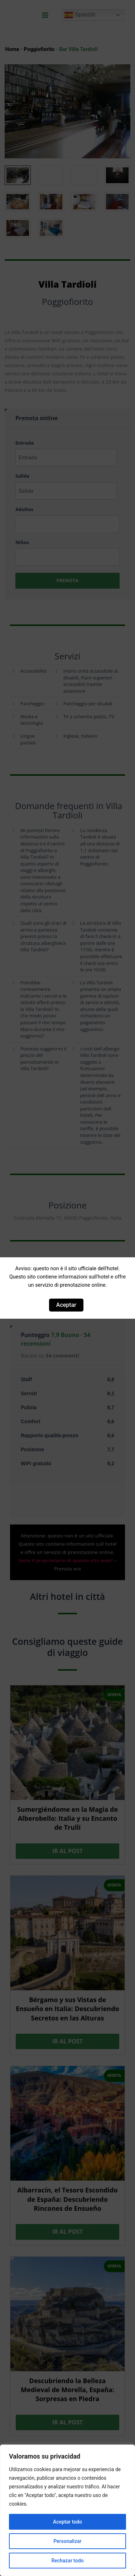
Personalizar (67, 2541)
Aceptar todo (67, 2522)
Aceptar (66, 1304)
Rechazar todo (67, 2560)
